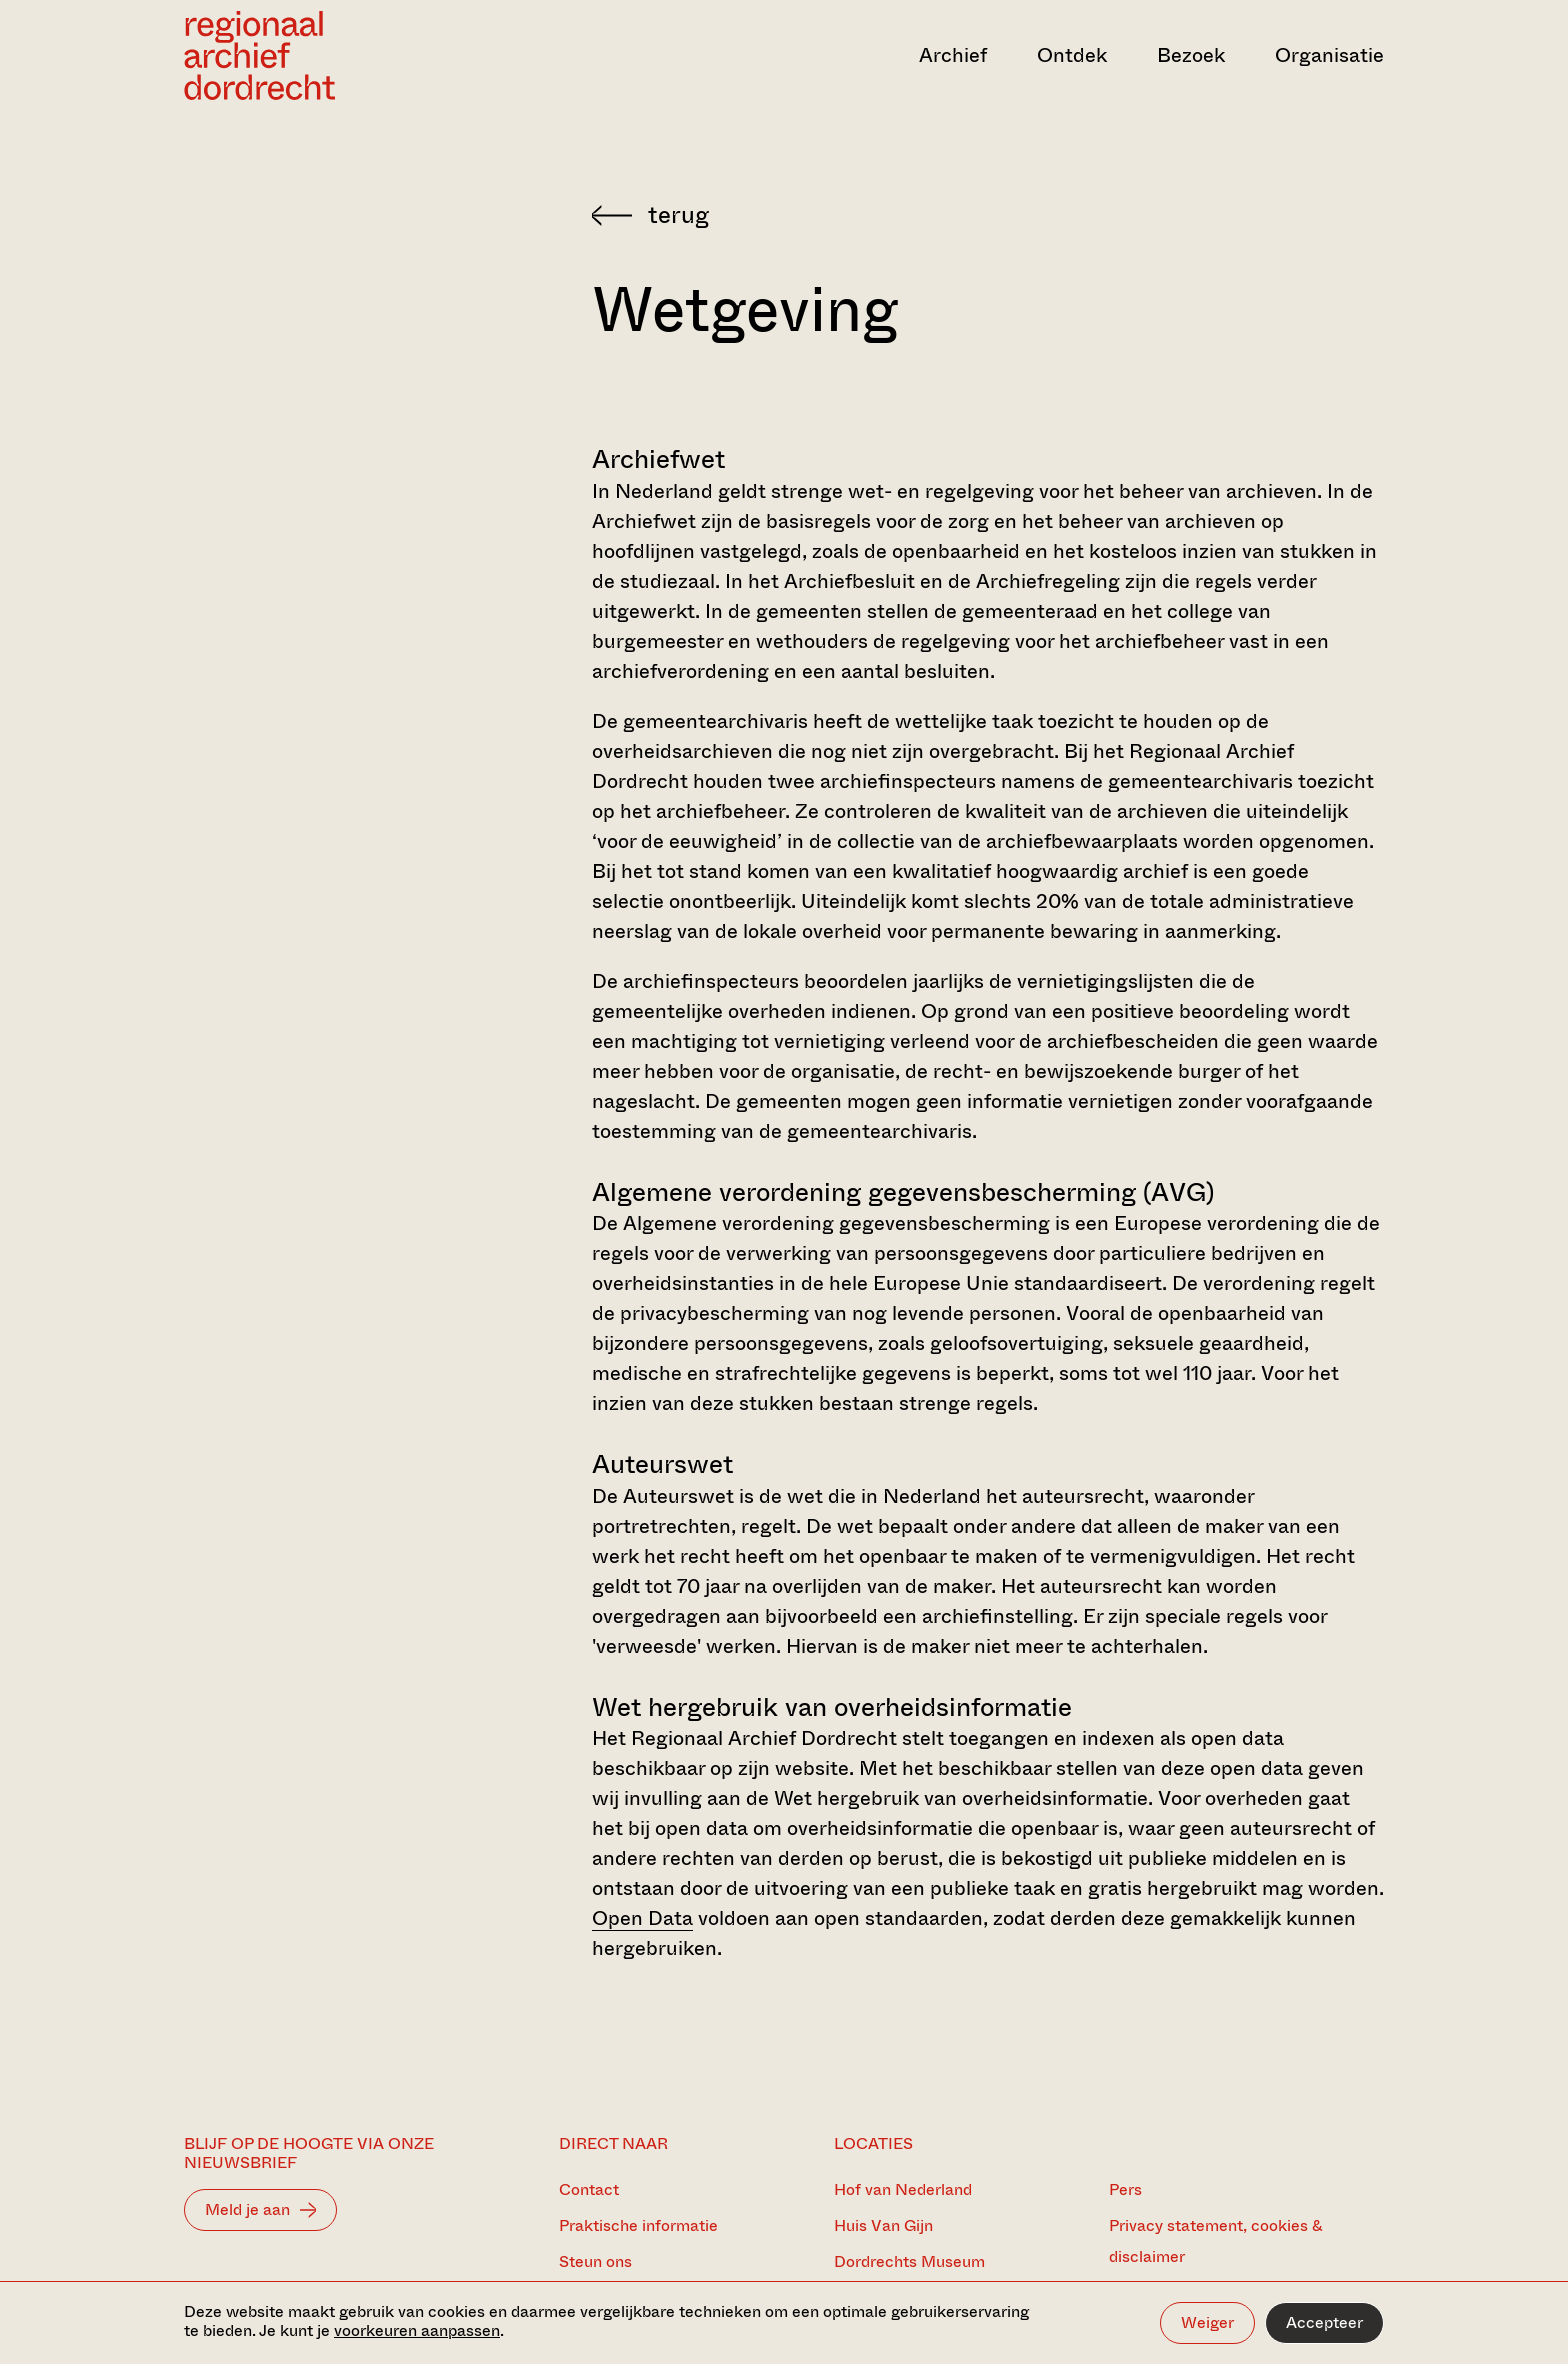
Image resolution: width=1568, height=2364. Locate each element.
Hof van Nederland (903, 2189)
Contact (589, 2189)
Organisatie (1329, 55)
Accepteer (1324, 2322)
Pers (1125, 2189)
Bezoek (1191, 55)
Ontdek (1072, 55)
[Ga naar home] (364, 55)
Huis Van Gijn (883, 2225)
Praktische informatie (638, 2225)
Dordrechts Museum (909, 2261)
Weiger (1207, 2322)
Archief (953, 55)
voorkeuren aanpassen (417, 2330)
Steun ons (595, 2261)
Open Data (642, 1918)
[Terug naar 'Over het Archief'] (988, 215)
